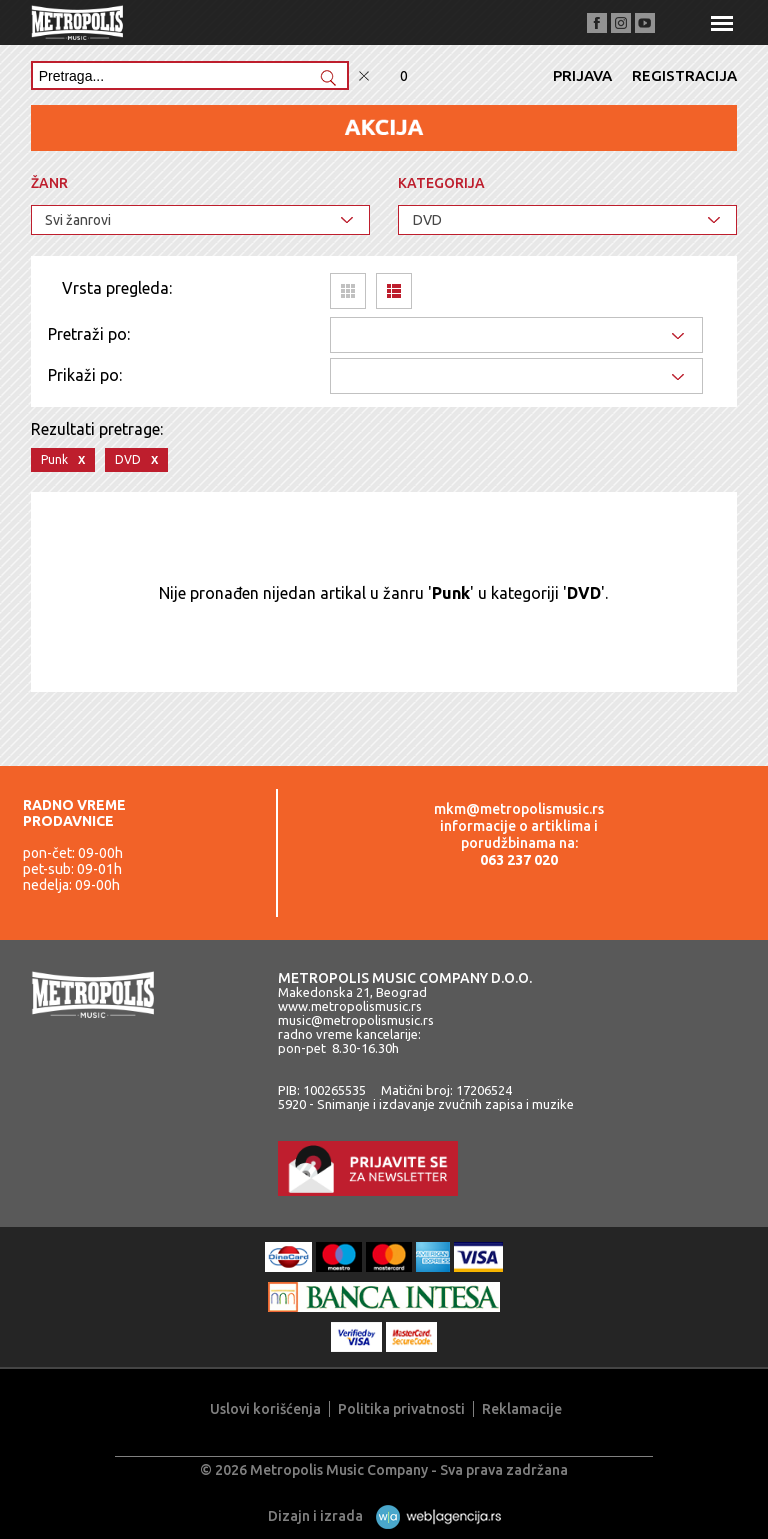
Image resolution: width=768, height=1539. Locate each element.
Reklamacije (522, 1409)
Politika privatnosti (401, 1409)
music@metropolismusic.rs (356, 1020)
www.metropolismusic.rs (350, 1006)
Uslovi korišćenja (265, 1409)
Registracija (684, 75)
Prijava (582, 75)
